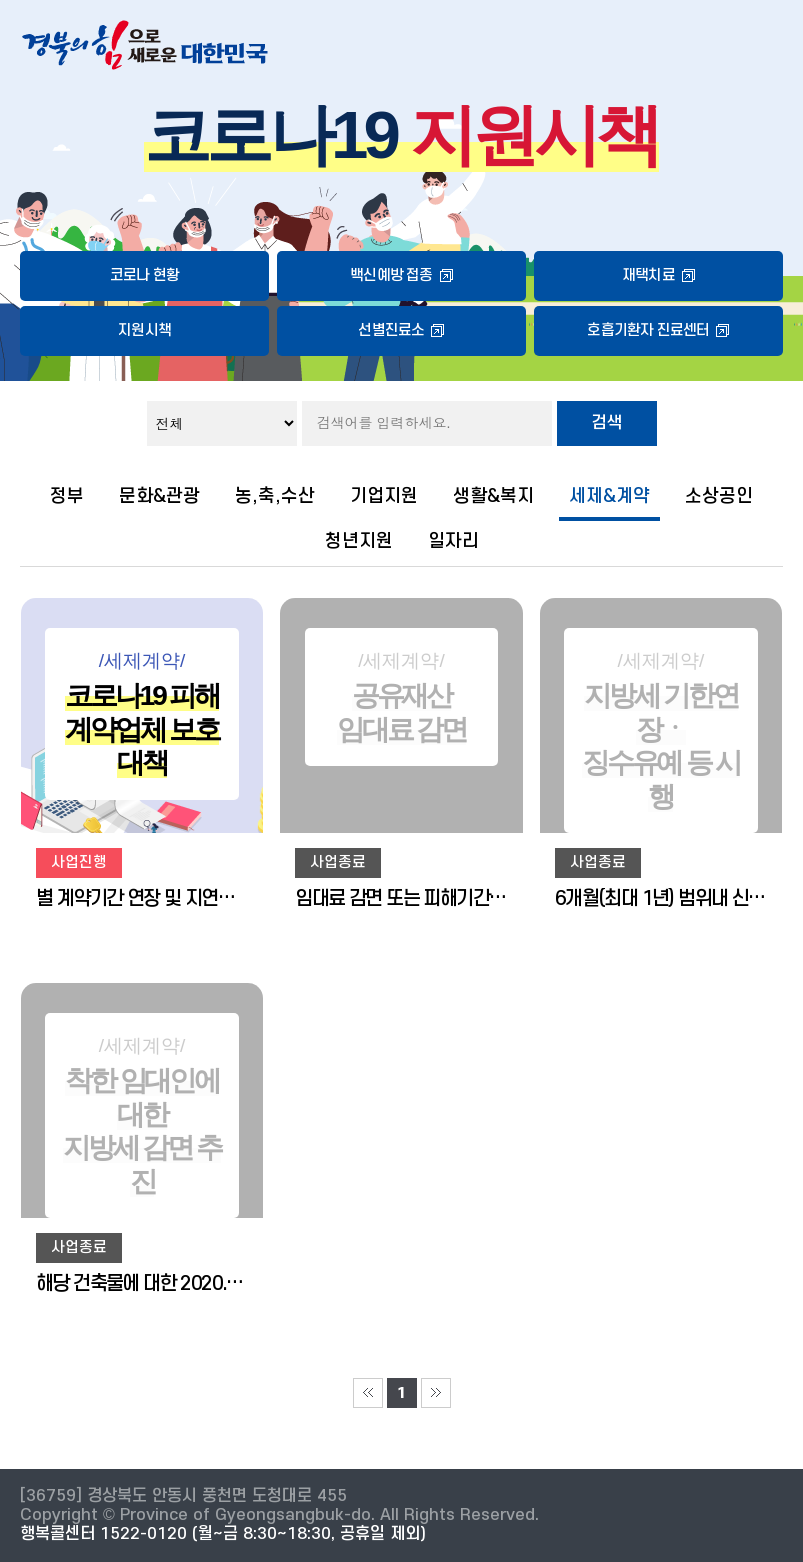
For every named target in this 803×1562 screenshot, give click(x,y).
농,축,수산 (275, 496)
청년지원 (359, 541)
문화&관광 (159, 496)
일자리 (453, 541)
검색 (607, 423)
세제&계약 (609, 496)
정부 (67, 496)
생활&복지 (493, 496)
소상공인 (719, 496)
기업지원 (384, 496)
